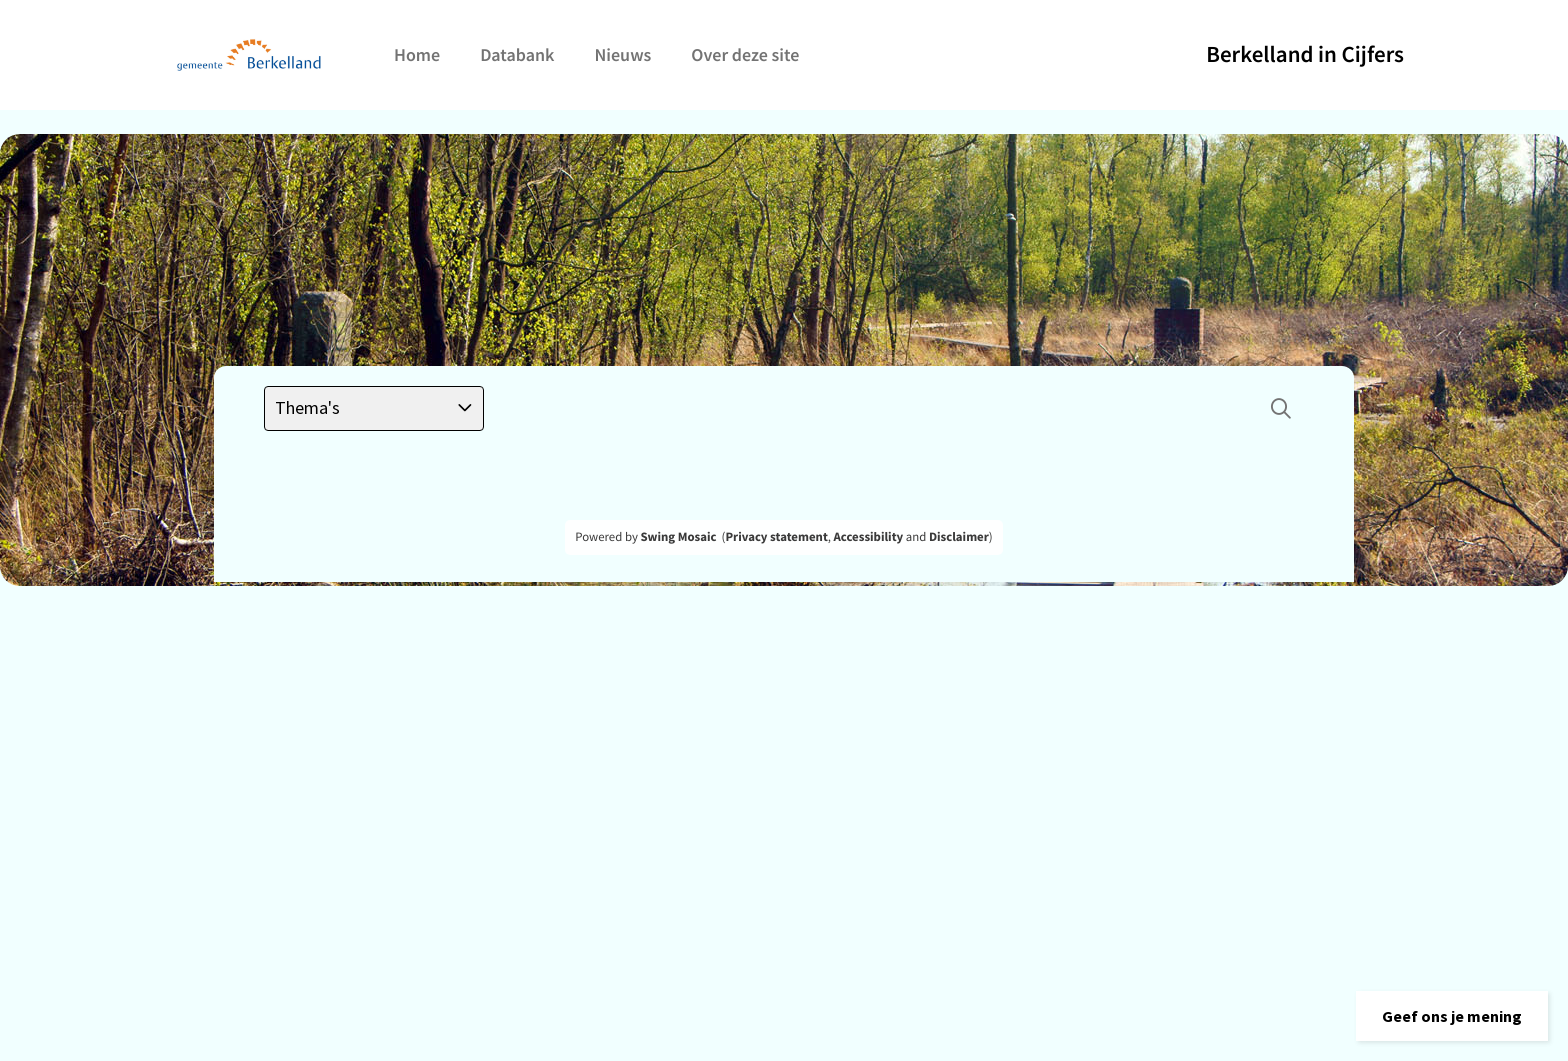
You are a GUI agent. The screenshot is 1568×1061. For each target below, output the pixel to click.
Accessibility (869, 537)
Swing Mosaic (678, 537)
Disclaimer (959, 537)
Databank (517, 54)
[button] (1452, 1016)
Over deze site (745, 54)
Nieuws (622, 54)
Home (417, 54)
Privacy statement (776, 537)
